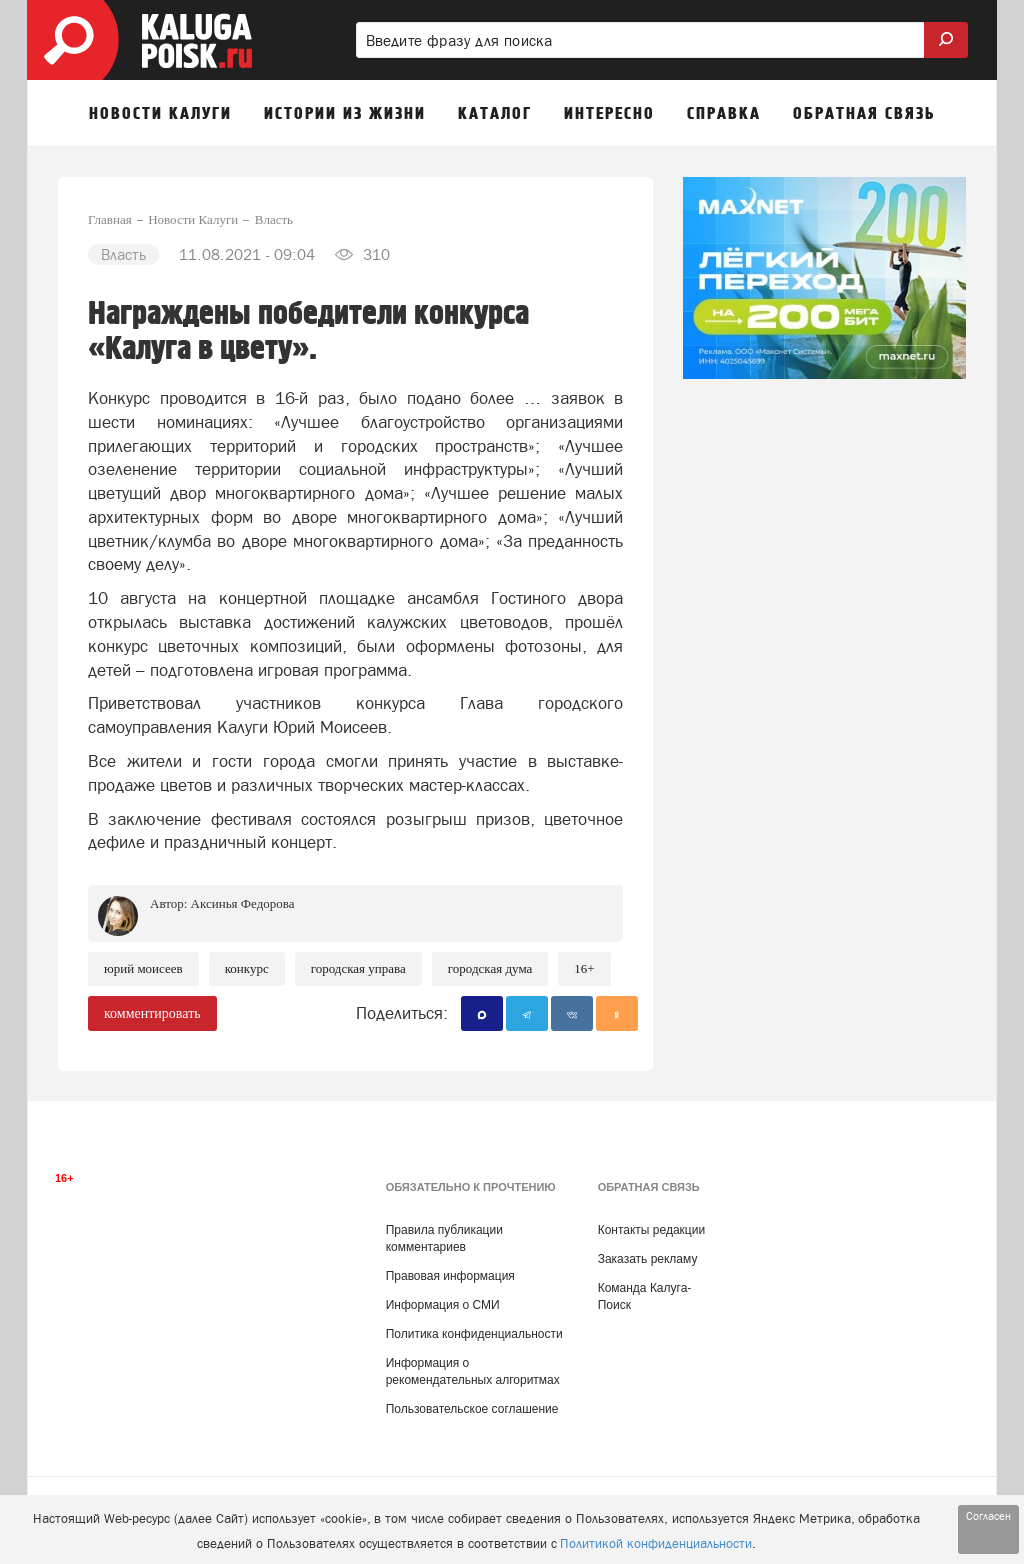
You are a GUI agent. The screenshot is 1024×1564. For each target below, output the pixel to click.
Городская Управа (358, 968)
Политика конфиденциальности (474, 1334)
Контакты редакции (651, 1230)
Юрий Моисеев (143, 968)
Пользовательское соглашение (472, 1409)
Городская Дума (490, 968)
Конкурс (247, 968)
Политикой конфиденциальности (656, 1543)
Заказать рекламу (648, 1259)
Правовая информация (450, 1276)
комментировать (152, 1013)
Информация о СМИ (443, 1305)
